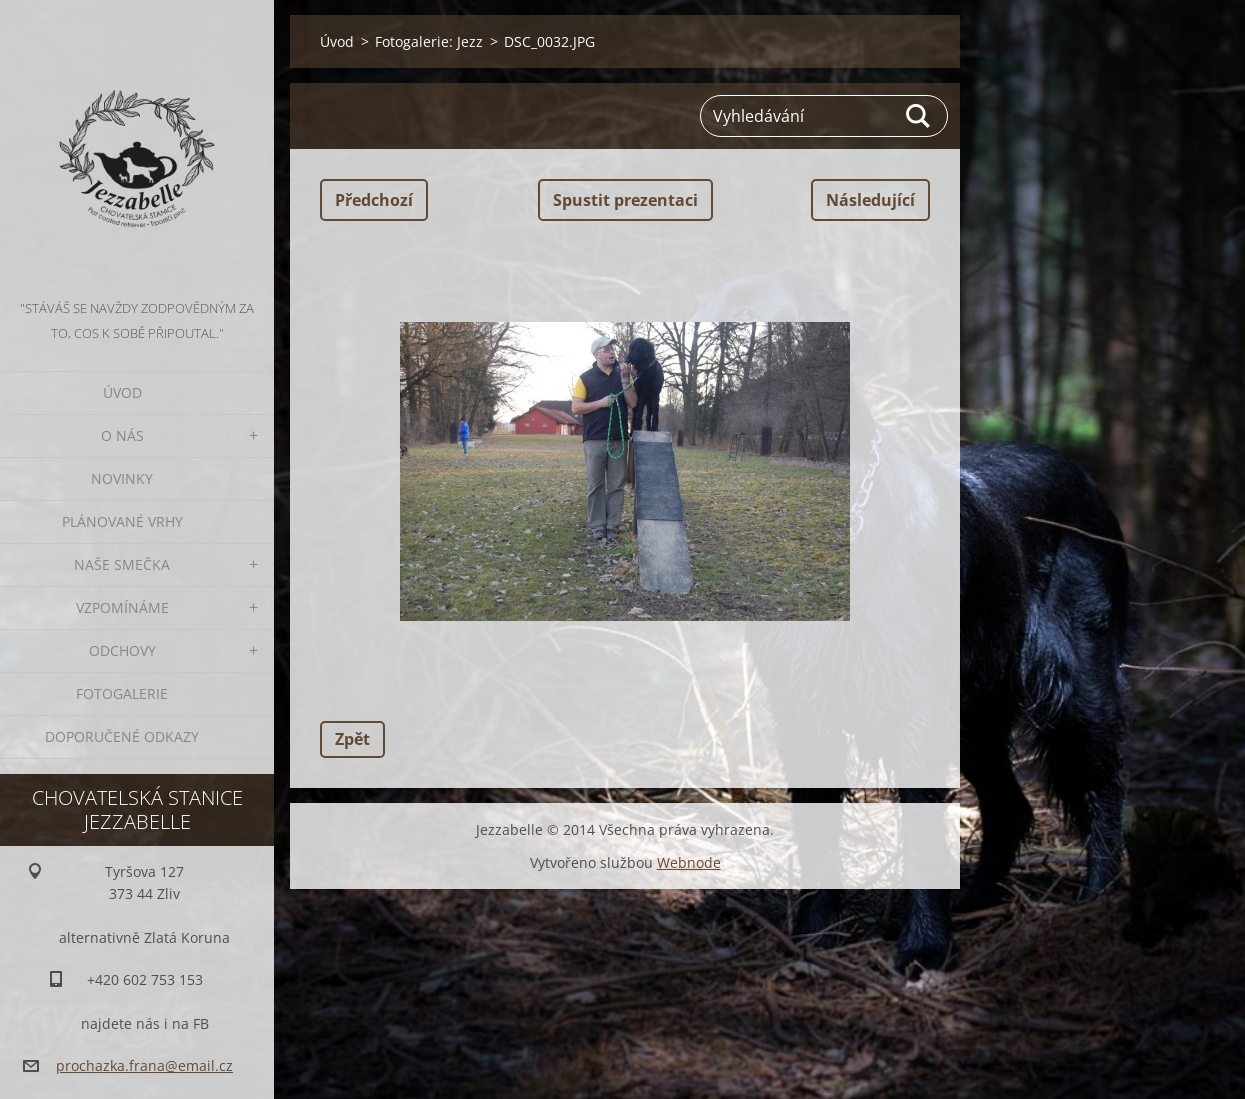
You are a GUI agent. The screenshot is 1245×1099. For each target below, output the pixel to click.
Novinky (122, 478)
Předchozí (374, 200)
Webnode (689, 862)
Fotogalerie (122, 693)
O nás (122, 435)
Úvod (122, 392)
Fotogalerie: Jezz (429, 41)
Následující (870, 200)
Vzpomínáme (122, 607)
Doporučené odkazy (122, 736)
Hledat (919, 116)
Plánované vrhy (122, 521)
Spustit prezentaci (625, 200)
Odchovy (122, 650)
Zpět (352, 739)
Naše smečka (122, 564)
